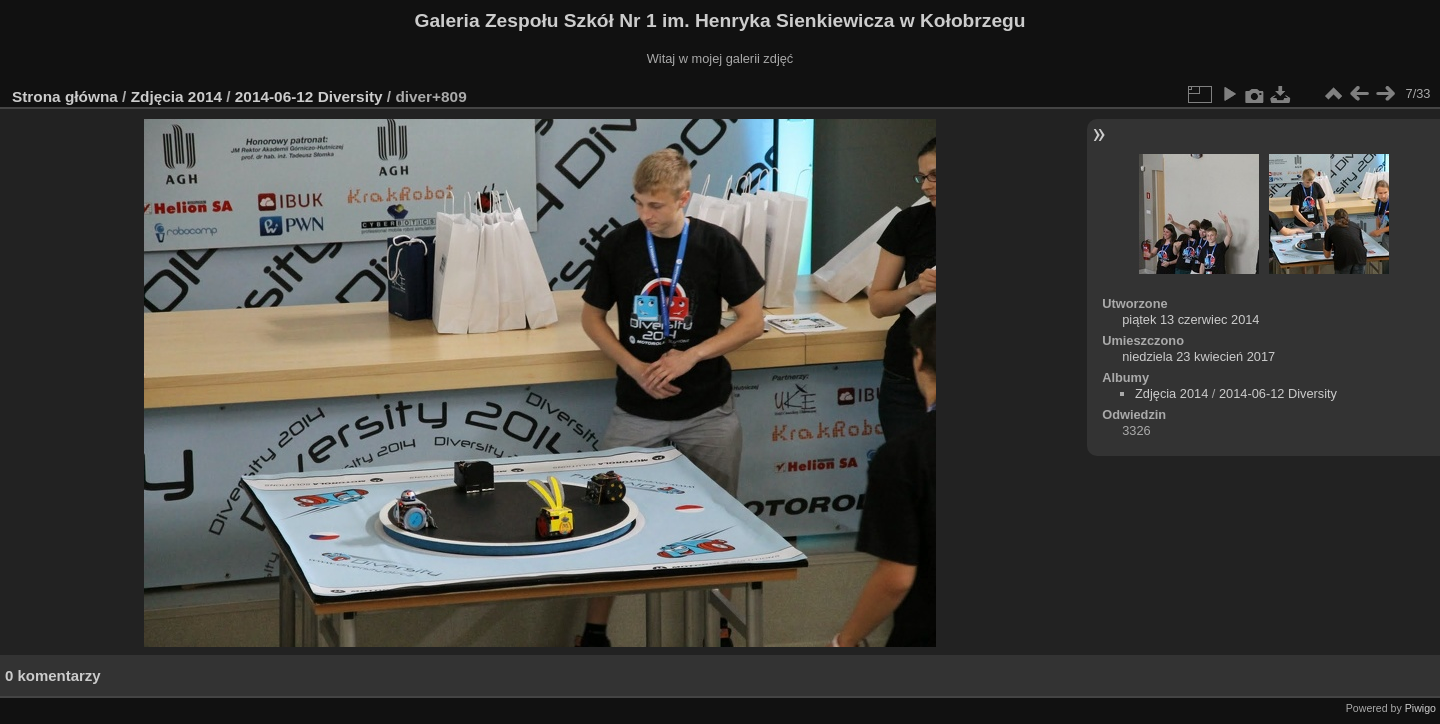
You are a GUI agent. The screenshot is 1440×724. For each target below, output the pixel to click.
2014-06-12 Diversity (309, 96)
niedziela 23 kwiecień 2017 (1198, 356)
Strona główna (65, 96)
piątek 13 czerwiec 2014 (1190, 319)
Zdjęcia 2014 (176, 96)
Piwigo (1420, 708)
